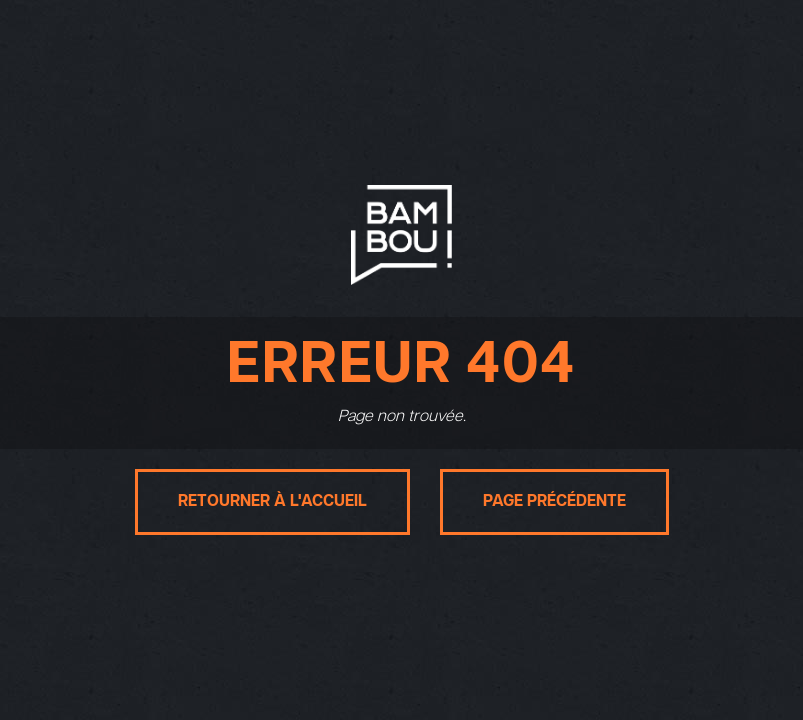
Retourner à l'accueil (272, 501)
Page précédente (554, 501)
